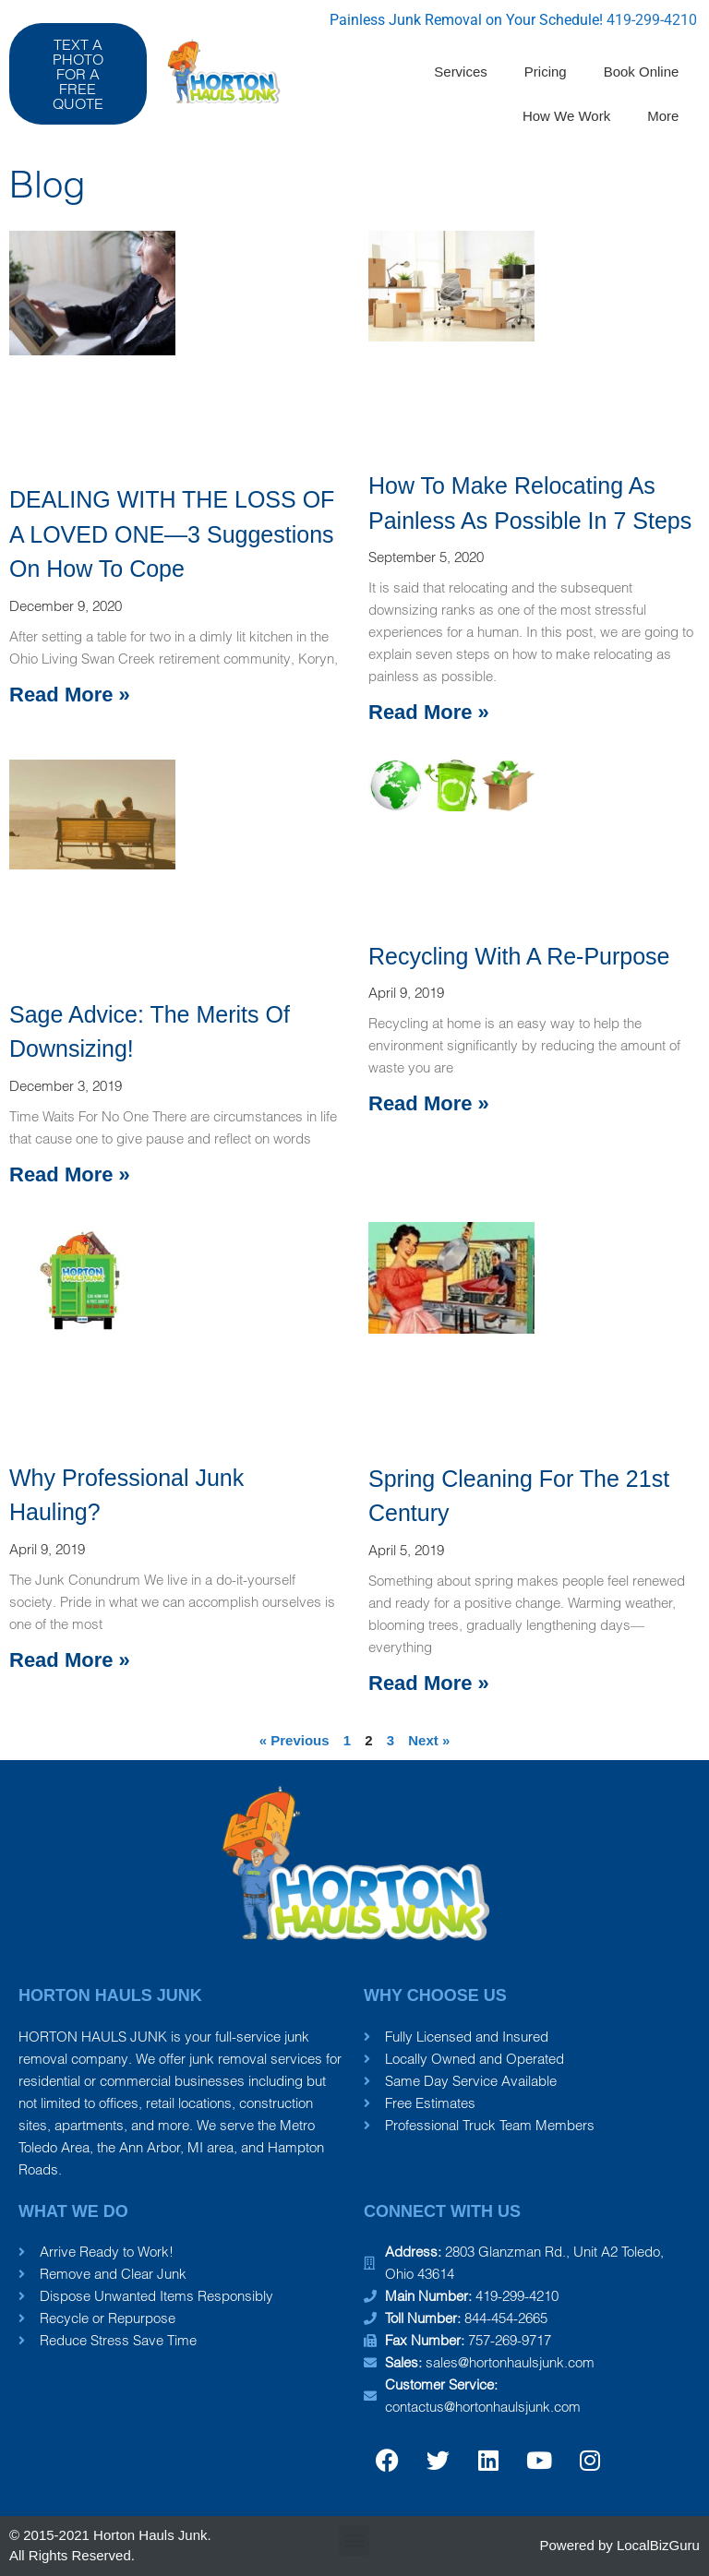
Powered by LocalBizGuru (620, 2545)
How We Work (566, 116)
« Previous (294, 1740)
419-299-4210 (652, 20)
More (663, 116)
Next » (429, 1740)
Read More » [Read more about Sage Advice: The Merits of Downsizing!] (69, 1174)
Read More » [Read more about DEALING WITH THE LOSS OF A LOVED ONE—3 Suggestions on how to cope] (69, 694)
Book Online (641, 71)
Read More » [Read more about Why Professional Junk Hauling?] (69, 1659)
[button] (354, 2540)
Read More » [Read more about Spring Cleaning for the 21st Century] (428, 1683)
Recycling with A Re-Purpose (519, 956)
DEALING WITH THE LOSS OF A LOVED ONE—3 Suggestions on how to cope (171, 533)
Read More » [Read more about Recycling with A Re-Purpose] (428, 1103)
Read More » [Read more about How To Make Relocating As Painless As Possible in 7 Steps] (428, 712)
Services (460, 71)
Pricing (545, 71)
